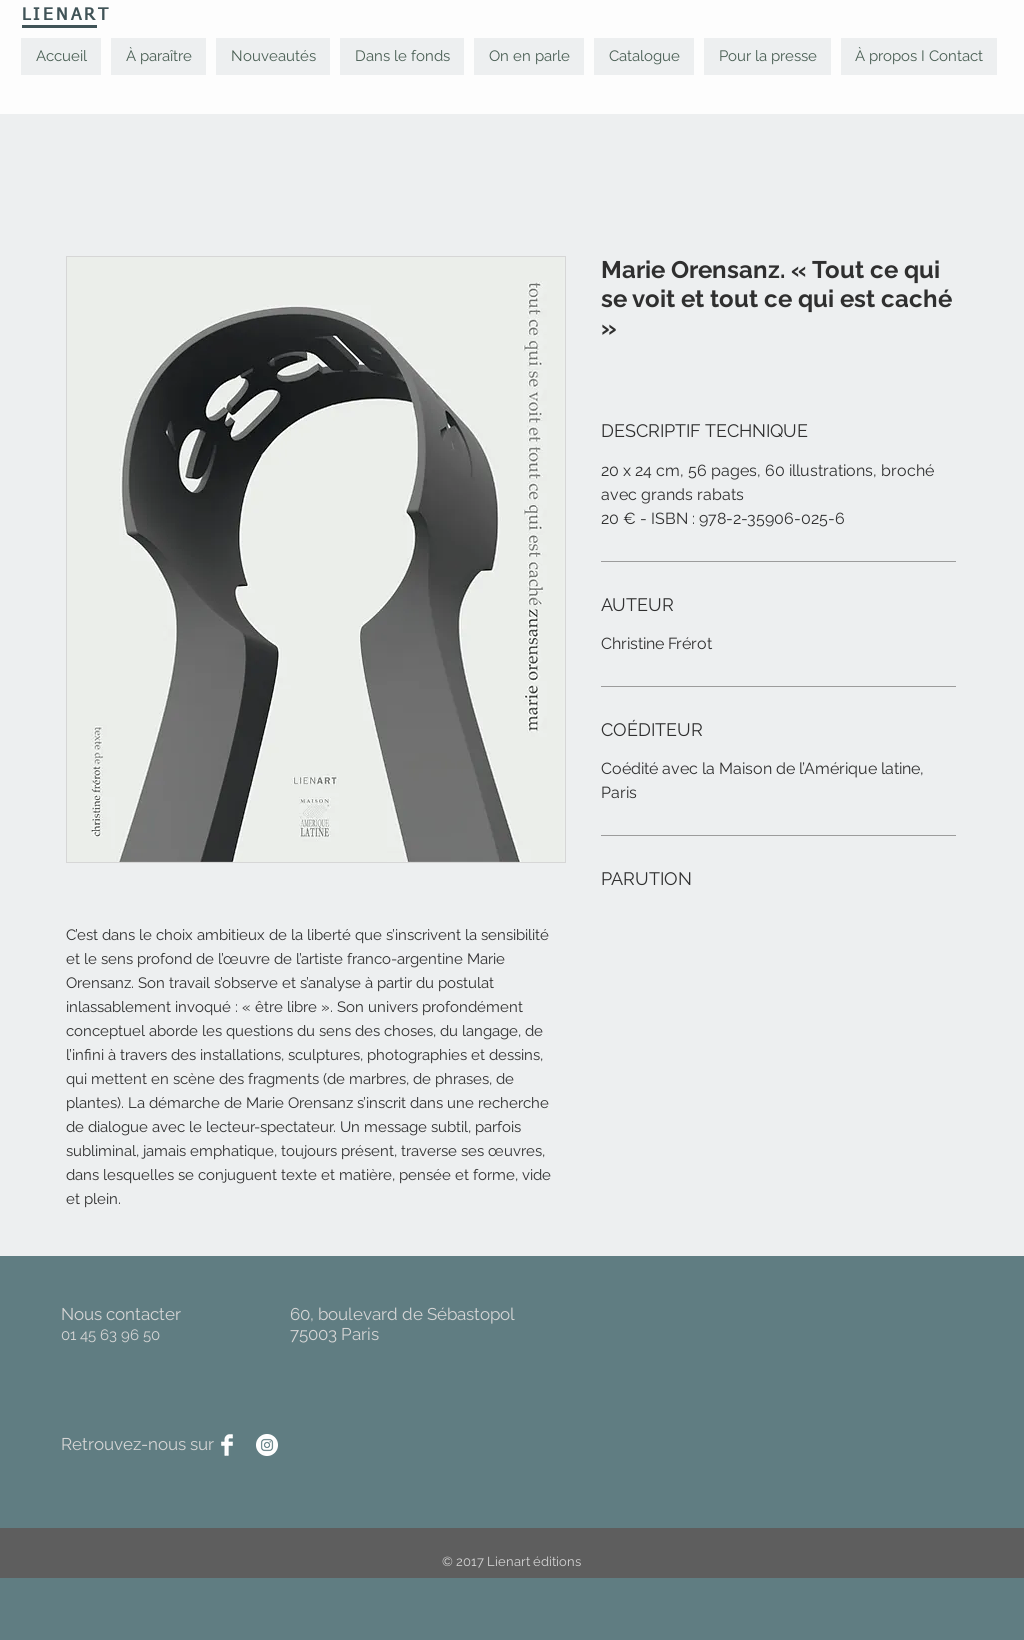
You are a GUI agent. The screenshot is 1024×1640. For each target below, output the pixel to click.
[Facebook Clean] (227, 1445)
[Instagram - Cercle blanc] (267, 1445)
